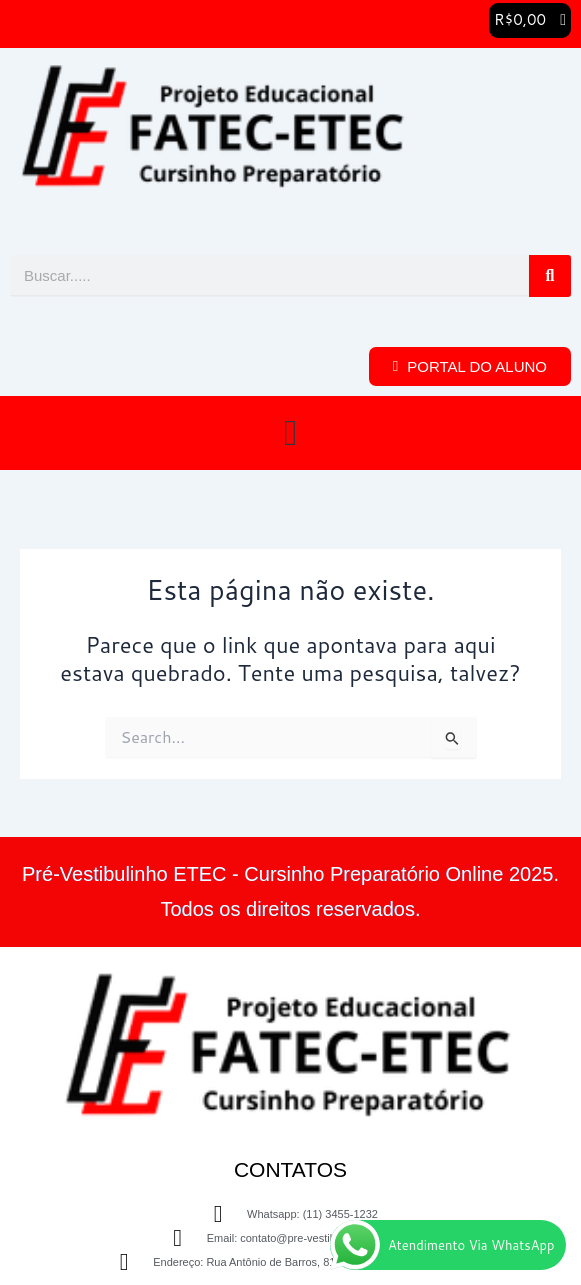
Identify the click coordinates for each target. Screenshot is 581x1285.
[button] (530, 20)
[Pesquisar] (550, 276)
